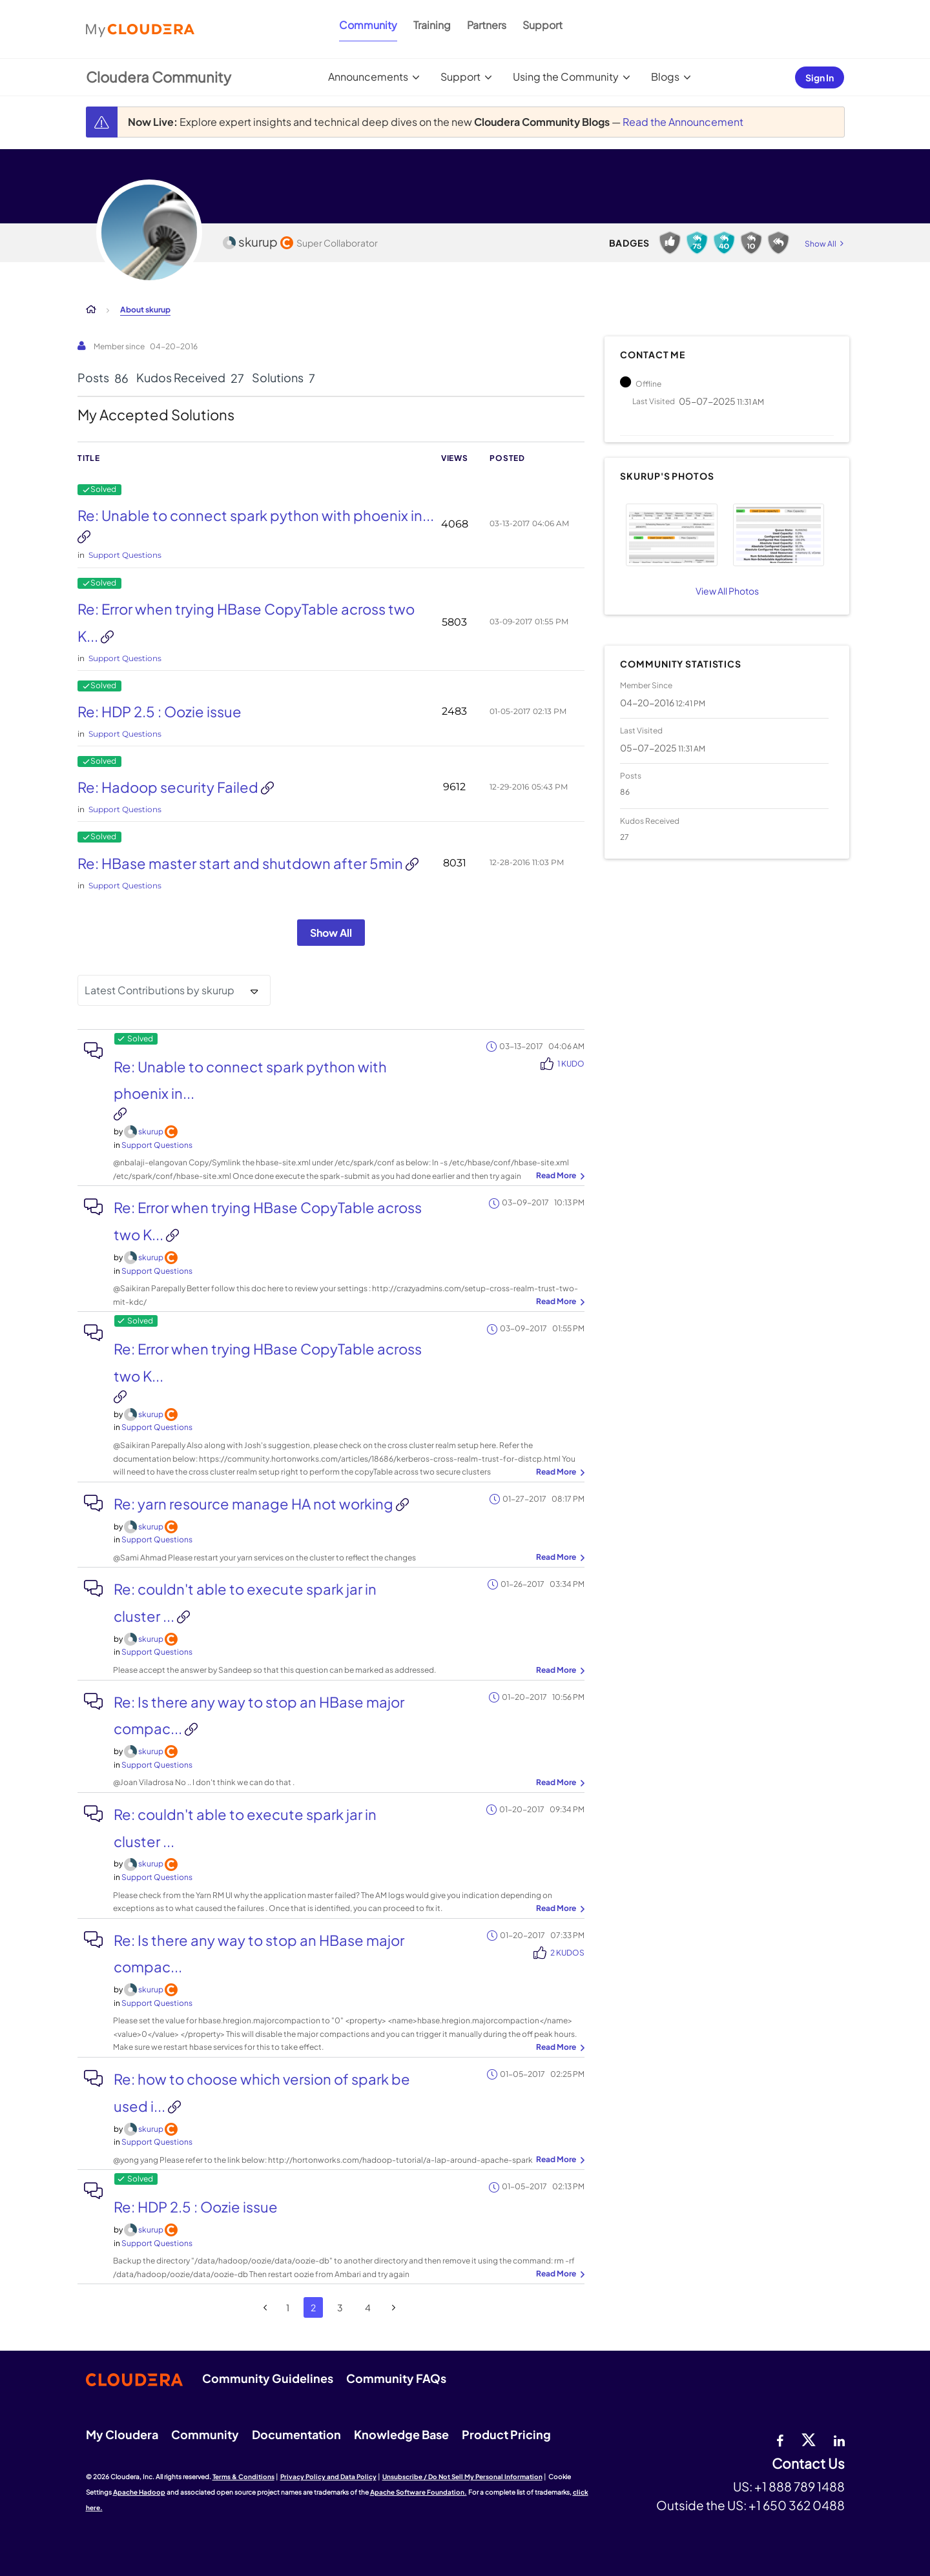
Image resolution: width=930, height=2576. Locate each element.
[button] (671, 534)
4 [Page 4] (368, 2307)
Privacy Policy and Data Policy (328, 2476)
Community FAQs (396, 2378)
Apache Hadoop (139, 2492)
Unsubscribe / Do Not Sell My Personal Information (462, 2476)
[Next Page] (393, 2307)
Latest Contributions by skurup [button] (159, 990)
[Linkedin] (839, 2439)
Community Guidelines (267, 2378)
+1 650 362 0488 (797, 2505)
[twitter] (808, 2439)
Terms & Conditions (243, 2476)
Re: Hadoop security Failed (169, 787)
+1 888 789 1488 (799, 2486)
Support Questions (124, 555)
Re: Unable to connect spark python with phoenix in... (256, 515)
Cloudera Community (158, 77)
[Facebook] (779, 2439)
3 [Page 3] (340, 2307)
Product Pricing (506, 2434)
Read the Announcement (683, 121)
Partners (486, 25)
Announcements (368, 76)
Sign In (819, 77)
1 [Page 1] (287, 2307)
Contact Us (808, 2464)
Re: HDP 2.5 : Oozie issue (160, 711)
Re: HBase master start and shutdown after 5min (242, 863)
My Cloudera (122, 2434)
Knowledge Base (401, 2434)
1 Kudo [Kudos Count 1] (570, 1063)
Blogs (665, 76)
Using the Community (566, 76)
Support (542, 25)
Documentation (296, 2434)
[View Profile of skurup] (150, 1131)
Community (368, 25)
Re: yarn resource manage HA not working (255, 1504)
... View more (558, 1176)
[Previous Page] (266, 2307)
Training (432, 25)
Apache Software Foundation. (418, 2492)
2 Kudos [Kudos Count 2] (567, 1953)
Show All (331, 932)
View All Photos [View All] (727, 591)
